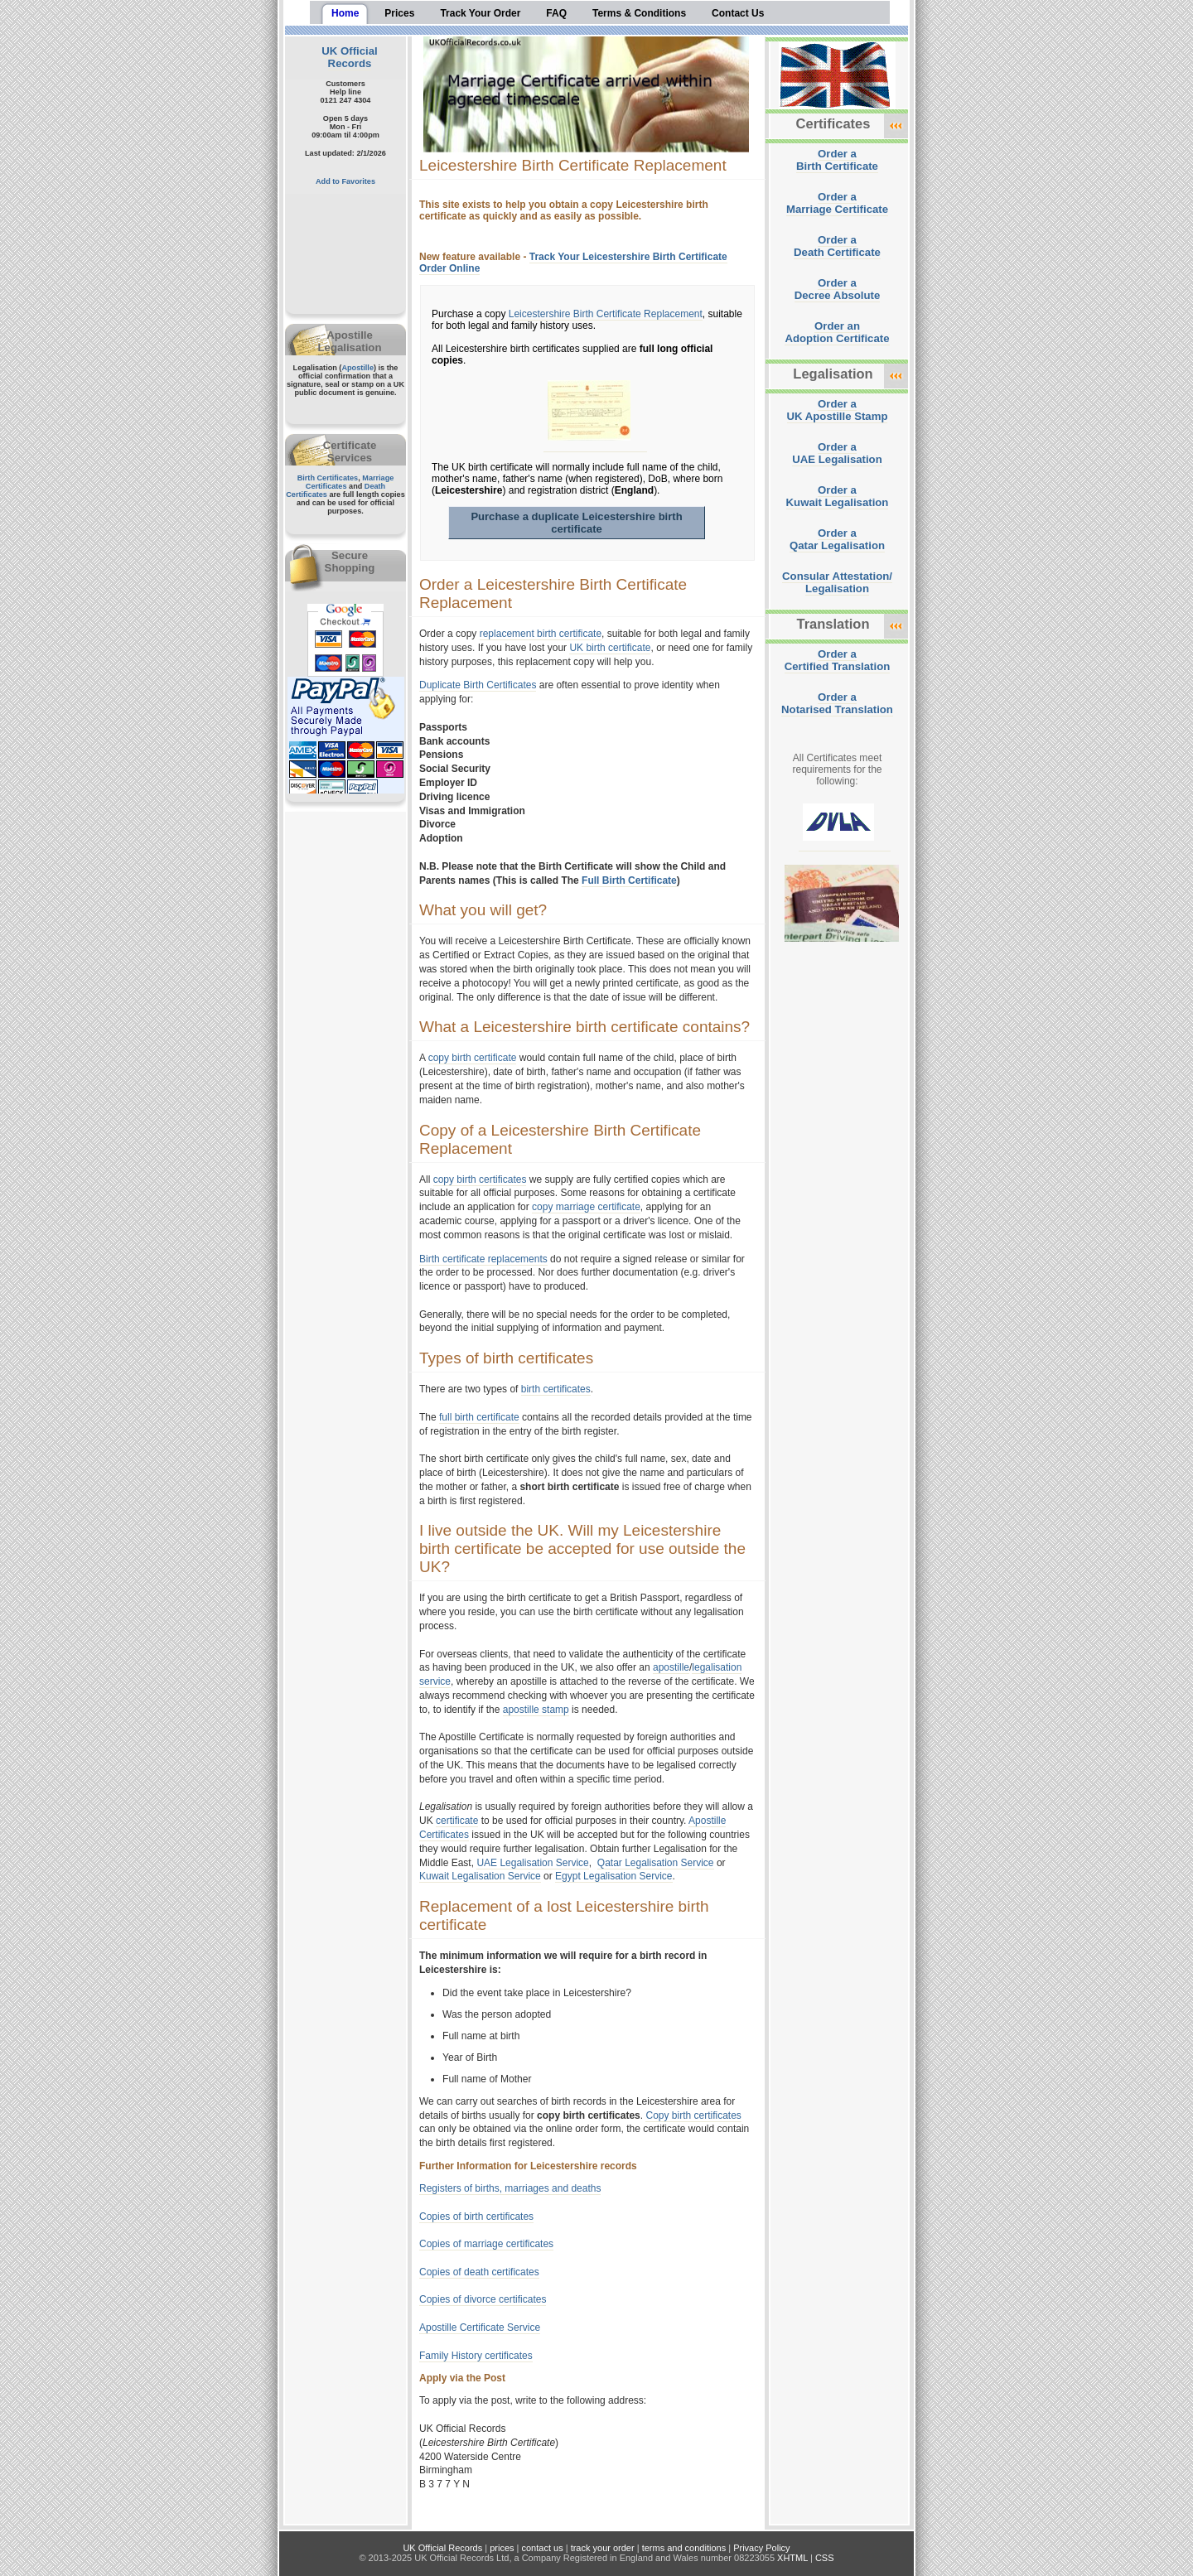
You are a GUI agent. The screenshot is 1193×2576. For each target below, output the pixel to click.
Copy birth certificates (693, 2115)
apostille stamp (536, 1709)
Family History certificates (476, 2355)
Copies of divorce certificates (482, 2299)
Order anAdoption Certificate (837, 332)
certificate (457, 1820)
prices (502, 2548)
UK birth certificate (609, 648)
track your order (603, 2548)
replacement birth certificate (540, 633)
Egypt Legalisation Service (613, 1876)
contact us (542, 2548)
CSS (824, 2558)
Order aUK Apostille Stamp (837, 410)
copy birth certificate (472, 1058)
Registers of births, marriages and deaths (510, 2188)
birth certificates (556, 1389)
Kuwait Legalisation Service (480, 1876)
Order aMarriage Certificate (837, 203)
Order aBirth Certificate (837, 159)
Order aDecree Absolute (838, 289)
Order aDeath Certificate (837, 246)
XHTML (792, 2558)
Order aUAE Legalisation (836, 453)
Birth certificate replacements (483, 1259)
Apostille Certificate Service (479, 2327)
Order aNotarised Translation (837, 703)
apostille (671, 1667)
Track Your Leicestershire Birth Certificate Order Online (573, 262)
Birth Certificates (328, 478)
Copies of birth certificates (476, 2216)
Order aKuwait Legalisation (837, 496)
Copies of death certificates (479, 2272)
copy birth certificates (480, 1179)
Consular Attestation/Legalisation (837, 582)
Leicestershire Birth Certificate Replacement (606, 314)
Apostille (357, 368)
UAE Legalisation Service (532, 1863)
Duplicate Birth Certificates (477, 685)
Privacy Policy (761, 2548)
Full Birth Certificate (629, 880)
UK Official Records (349, 57)
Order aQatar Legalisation (837, 539)
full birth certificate (479, 1417)
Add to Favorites (345, 181)
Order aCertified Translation (838, 660)
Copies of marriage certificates (486, 2244)
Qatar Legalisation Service (655, 1863)
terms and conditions (684, 2548)
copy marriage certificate (586, 1207)
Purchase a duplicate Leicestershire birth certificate (576, 522)
